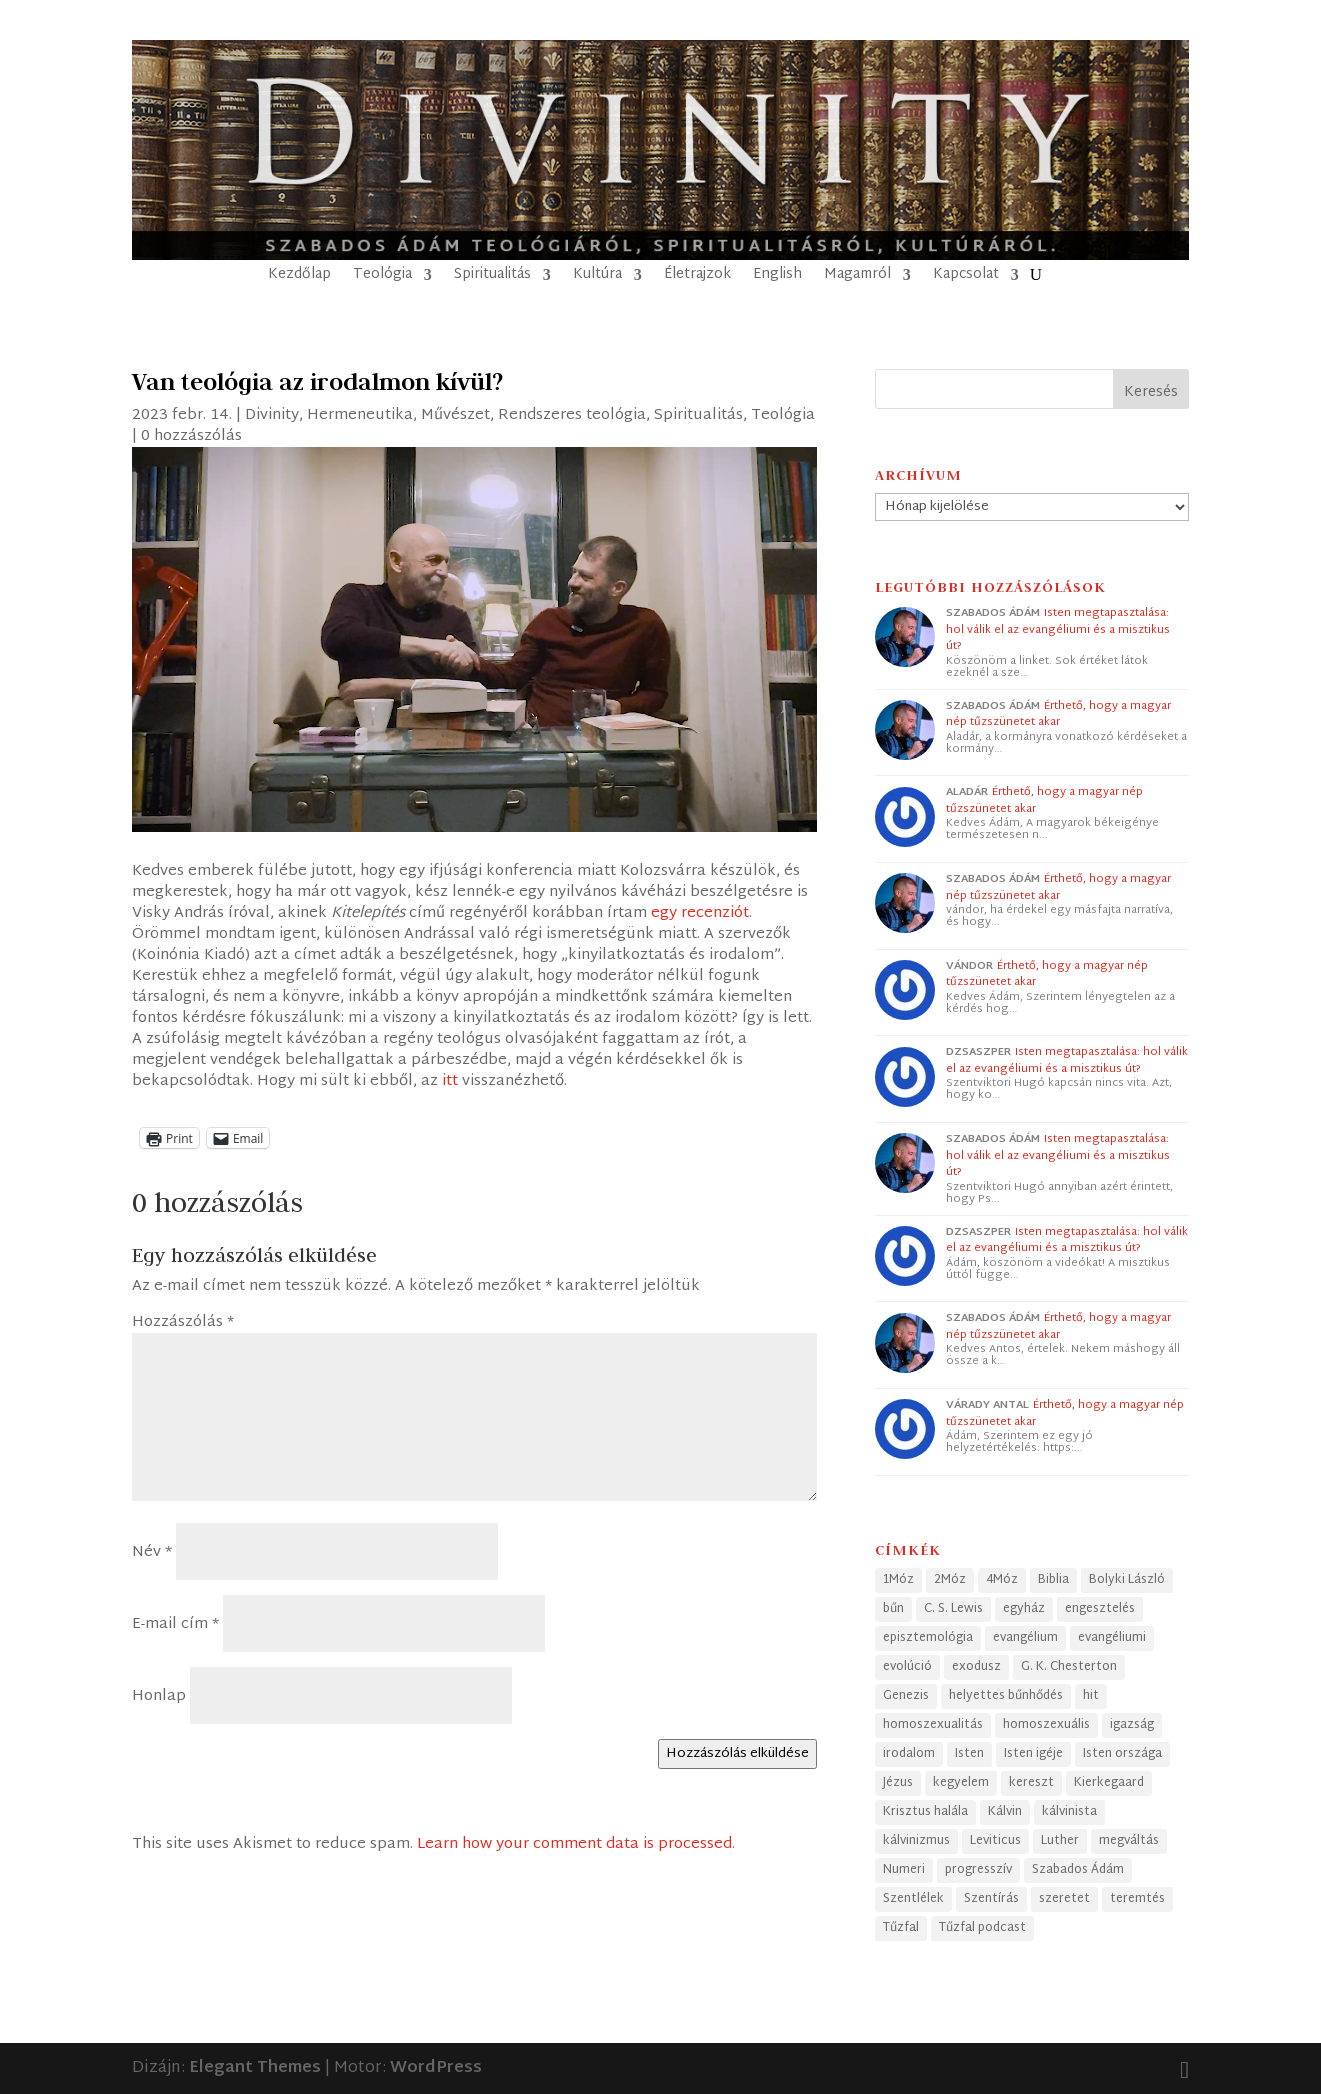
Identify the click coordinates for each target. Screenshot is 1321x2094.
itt (450, 1081)
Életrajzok (697, 277)
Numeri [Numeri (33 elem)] (904, 1870)
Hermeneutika (360, 415)
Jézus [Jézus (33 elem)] (898, 1783)
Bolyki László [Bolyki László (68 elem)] (1127, 1580)
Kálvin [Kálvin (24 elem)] (1005, 1812)
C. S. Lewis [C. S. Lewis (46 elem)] (953, 1609)
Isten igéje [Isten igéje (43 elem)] (1033, 1754)
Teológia (382, 277)
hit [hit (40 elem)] (1091, 1696)
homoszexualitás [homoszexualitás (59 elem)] (933, 1725)
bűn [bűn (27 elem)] (893, 1609)
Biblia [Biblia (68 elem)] (1053, 1580)
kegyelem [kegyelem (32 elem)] (961, 1783)
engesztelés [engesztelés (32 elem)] (1100, 1609)
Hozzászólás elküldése (737, 1754)
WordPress (436, 2068)
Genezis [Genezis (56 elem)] (906, 1696)
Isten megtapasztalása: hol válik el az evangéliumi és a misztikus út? (1058, 629)
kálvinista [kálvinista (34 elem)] (1069, 1812)
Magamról (857, 277)
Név (152, 1552)
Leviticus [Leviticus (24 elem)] (995, 1841)
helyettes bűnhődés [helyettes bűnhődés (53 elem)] (1006, 1696)
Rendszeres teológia (572, 415)
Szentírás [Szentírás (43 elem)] (991, 1899)
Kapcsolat (966, 277)
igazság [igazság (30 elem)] (1132, 1725)
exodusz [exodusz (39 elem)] (976, 1667)
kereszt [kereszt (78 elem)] (1031, 1783)
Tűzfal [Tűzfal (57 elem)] (901, 1928)
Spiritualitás (492, 277)
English (777, 277)
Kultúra (597, 277)
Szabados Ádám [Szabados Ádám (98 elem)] (1078, 1870)
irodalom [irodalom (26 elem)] (909, 1754)
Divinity (272, 415)
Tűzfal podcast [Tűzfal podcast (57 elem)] (982, 1928)
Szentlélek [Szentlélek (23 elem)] (913, 1899)
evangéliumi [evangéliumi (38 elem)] (1112, 1638)
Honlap (159, 1696)
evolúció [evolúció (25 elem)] (907, 1667)
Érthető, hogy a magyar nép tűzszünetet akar (1058, 714)
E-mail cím (175, 1624)
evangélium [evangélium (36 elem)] (1025, 1638)
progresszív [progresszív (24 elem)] (978, 1870)
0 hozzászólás (191, 436)
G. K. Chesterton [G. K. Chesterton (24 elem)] (1069, 1667)
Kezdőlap (299, 277)
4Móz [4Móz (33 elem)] (1002, 1580)
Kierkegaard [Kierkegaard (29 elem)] (1109, 1783)
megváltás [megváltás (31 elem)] (1129, 1841)
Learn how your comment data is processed (574, 1844)
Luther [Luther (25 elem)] (1060, 1841)
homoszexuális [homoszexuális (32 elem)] (1046, 1725)
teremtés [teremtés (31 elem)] (1137, 1899)
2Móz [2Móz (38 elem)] (950, 1580)
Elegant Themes (255, 2068)
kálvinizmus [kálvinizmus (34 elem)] (916, 1841)
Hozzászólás (183, 1322)
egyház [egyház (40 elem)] (1024, 1609)
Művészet (455, 415)
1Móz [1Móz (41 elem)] (898, 1580)
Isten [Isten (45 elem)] (969, 1754)
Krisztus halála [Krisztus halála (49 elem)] (925, 1812)
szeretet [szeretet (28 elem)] (1064, 1899)
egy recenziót (700, 913)
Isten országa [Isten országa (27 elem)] (1122, 1754)
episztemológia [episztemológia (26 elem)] (928, 1638)
